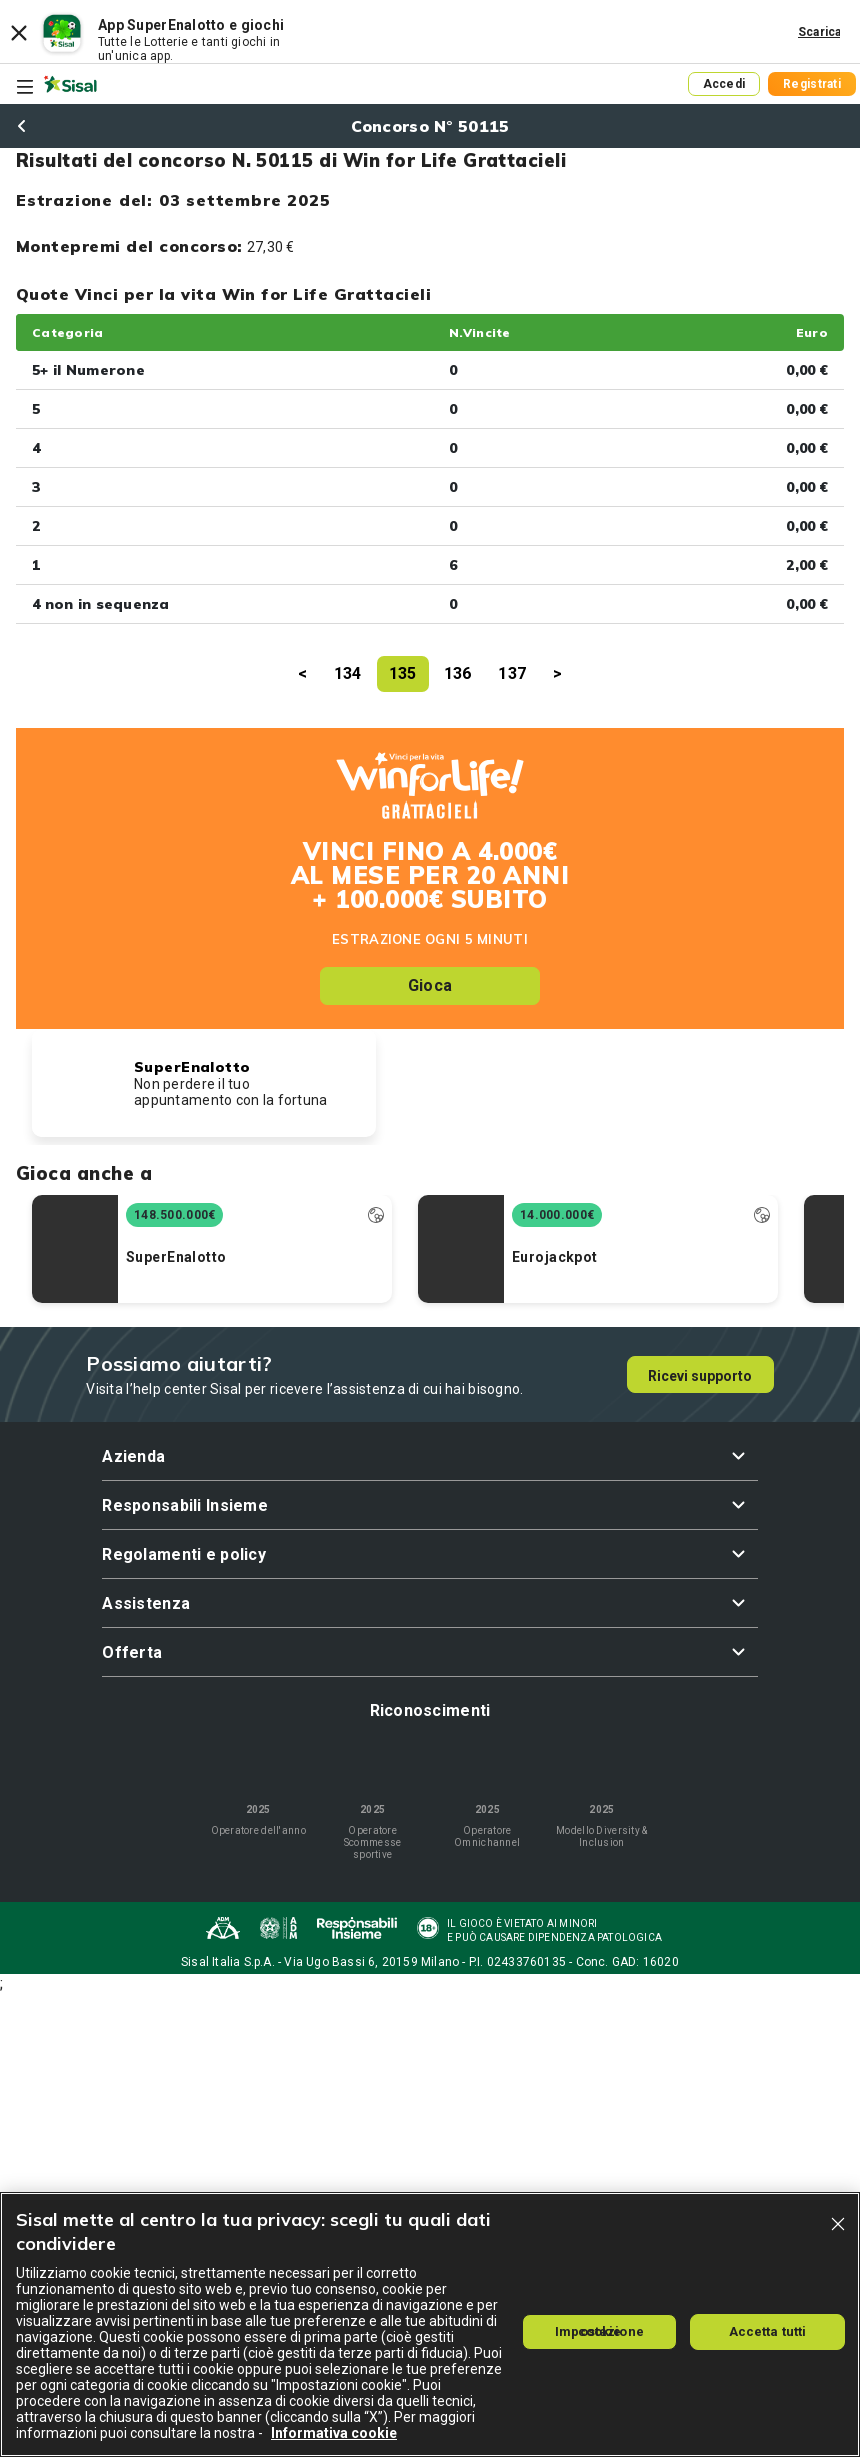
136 (458, 673)
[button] (429, 1456)
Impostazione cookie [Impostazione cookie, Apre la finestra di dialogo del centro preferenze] (599, 2331)
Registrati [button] (812, 84)
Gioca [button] (430, 985)
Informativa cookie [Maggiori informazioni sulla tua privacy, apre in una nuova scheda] (334, 2433)
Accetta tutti (768, 2331)
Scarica (820, 32)
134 (348, 673)
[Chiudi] (838, 2224)
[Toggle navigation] (25, 87)
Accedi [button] (724, 84)
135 (403, 673)
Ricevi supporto (700, 1376)
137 (512, 673)
